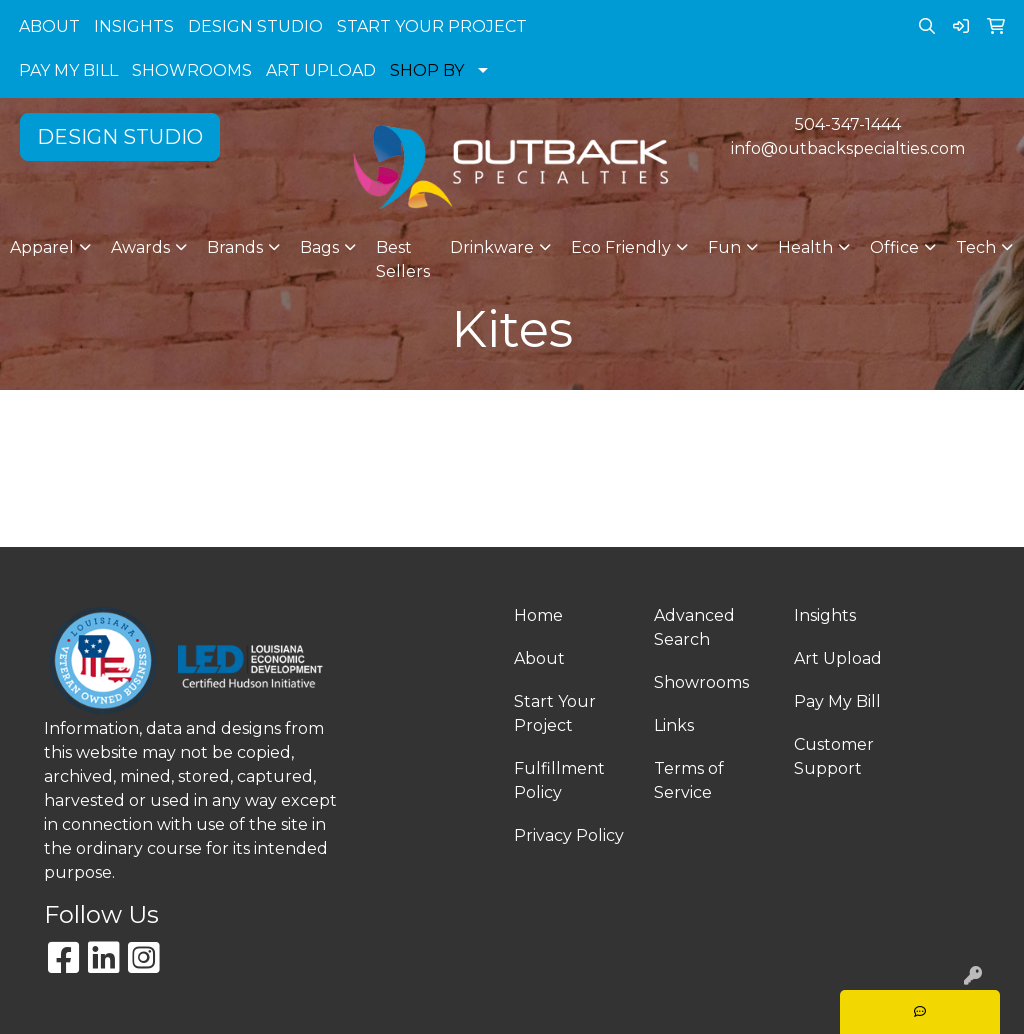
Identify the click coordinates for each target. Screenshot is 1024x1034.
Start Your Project (555, 713)
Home (538, 615)
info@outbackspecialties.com (848, 148)
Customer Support (834, 756)
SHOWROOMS (192, 70)
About (539, 658)
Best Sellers (403, 259)
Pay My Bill (837, 701)
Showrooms (701, 682)
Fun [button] (724, 247)
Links (674, 725)
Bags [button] (319, 247)
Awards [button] (140, 247)
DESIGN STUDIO (255, 26)
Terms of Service (689, 780)
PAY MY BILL (68, 70)
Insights (825, 615)
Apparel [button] (42, 247)
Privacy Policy (569, 835)
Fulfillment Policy (559, 780)
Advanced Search (694, 627)
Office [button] (894, 247)
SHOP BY (427, 70)
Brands (235, 247)
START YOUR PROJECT (432, 26)
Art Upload (838, 658)
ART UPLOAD (321, 70)
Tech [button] (976, 247)
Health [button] (805, 247)
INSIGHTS (134, 26)
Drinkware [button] (492, 247)
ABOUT (49, 26)
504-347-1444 (848, 124)
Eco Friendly (621, 247)
